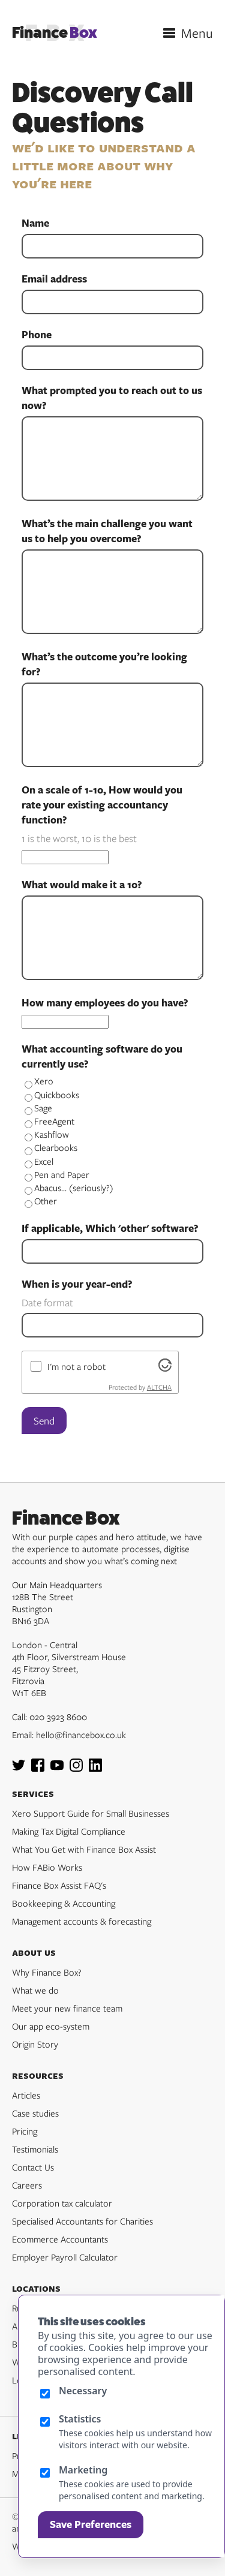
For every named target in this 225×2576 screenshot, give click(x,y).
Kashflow (47, 1134)
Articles (26, 2095)
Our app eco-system (50, 2026)
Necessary (83, 2390)
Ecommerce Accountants (60, 2239)
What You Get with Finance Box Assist (84, 1849)
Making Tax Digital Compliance (68, 1831)
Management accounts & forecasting (81, 1921)
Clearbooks (51, 1147)
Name (35, 223)
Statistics (80, 2418)
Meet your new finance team (67, 2008)
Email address (54, 279)
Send (44, 1420)
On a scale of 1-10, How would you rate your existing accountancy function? (102, 805)
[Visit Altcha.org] (165, 1368)
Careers (27, 2185)
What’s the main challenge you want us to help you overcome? (107, 531)
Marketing (83, 2469)
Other (41, 1201)
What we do (35, 1990)
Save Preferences (90, 2524)
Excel (39, 1161)
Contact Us (33, 2167)
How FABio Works (47, 1867)
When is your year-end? (77, 1284)
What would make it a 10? (82, 884)
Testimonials (35, 2149)
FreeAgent (49, 1121)
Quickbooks (52, 1095)
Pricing (24, 2131)
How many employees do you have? (105, 1003)
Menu (197, 33)
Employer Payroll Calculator (65, 2257)
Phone (37, 334)
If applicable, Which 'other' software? (110, 1228)
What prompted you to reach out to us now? (112, 398)
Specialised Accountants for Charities (82, 2221)
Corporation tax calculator (62, 2203)
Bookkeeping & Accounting (63, 1903)
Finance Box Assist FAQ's (59, 1885)
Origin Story (35, 2044)
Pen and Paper (57, 1174)
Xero (39, 1081)
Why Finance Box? (47, 1972)
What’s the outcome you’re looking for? (104, 664)
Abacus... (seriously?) (69, 1188)
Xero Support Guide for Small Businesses (90, 1813)
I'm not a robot (76, 1366)
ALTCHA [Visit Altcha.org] (159, 1386)
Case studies (35, 2113)
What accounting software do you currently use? (102, 1056)
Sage (38, 1108)
